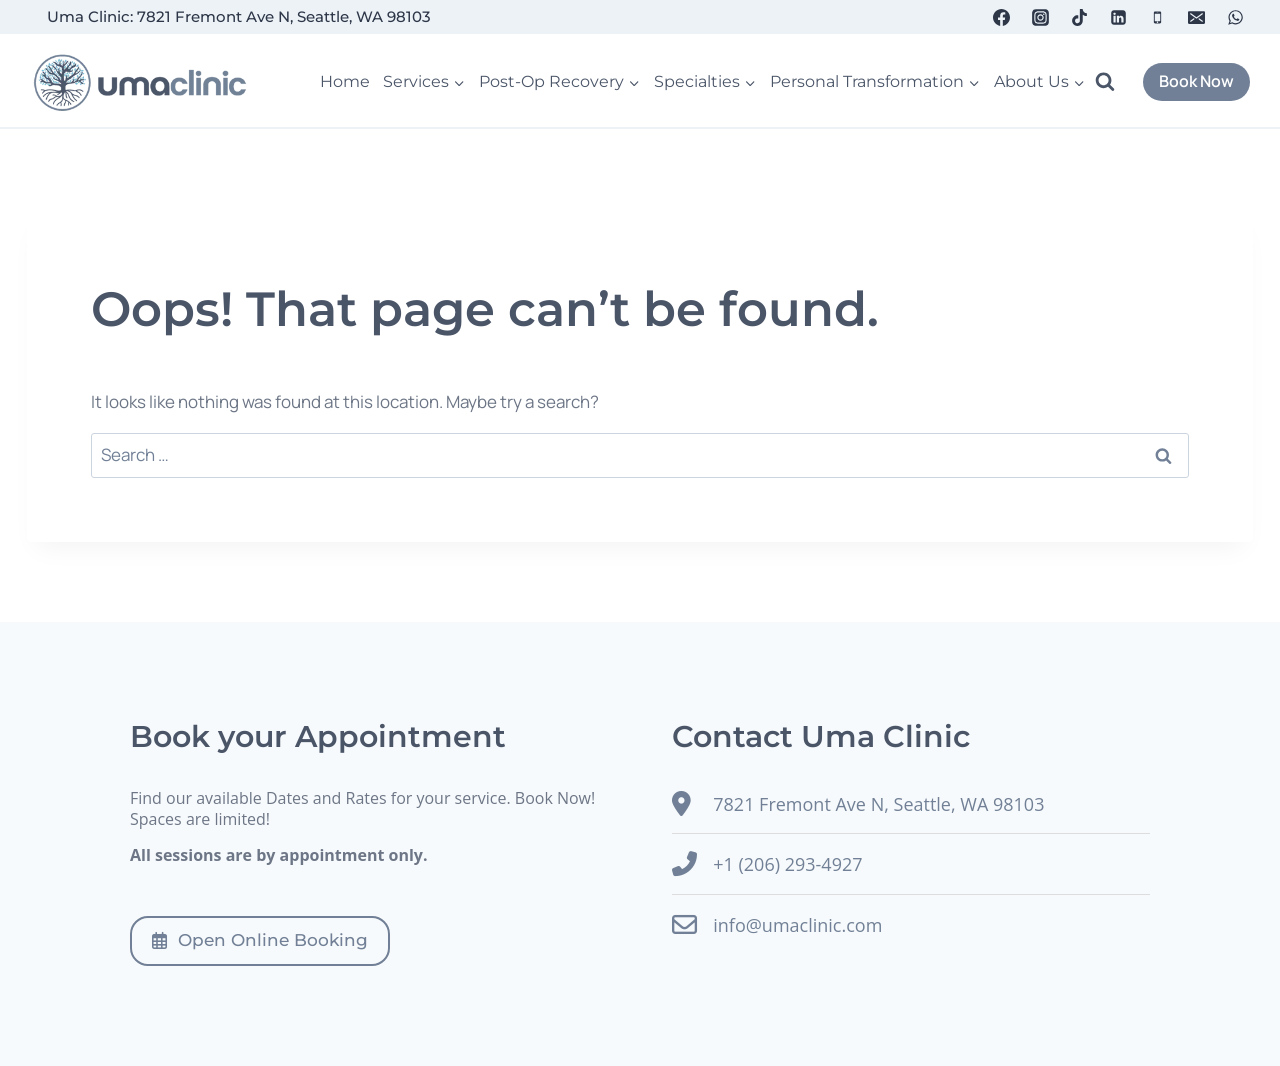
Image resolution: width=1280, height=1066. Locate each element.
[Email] (1197, 17)
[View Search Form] (1114, 82)
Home (345, 81)
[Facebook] (1001, 17)
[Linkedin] (1119, 17)
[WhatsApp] (1236, 17)
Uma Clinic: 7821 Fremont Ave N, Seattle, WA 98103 (239, 16)
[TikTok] (1079, 17)
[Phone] (1158, 17)
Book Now (1196, 81)
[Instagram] (1040, 17)
